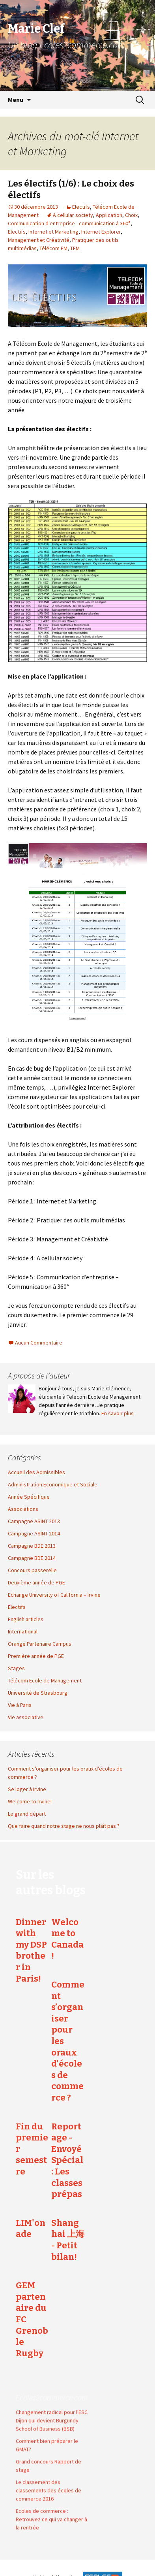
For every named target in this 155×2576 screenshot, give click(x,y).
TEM (75, 248)
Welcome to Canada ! (67, 1939)
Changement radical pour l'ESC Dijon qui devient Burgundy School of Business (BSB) (52, 2414)
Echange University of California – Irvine (54, 1594)
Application (109, 215)
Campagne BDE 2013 (32, 1545)
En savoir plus (117, 1413)
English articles (25, 1619)
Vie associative (25, 1717)
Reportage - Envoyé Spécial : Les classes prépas (67, 2160)
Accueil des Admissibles (36, 1472)
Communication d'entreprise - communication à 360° (69, 223)
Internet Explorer (101, 231)
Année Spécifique (29, 1496)
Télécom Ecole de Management (45, 1680)
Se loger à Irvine (27, 1789)
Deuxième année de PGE (36, 1582)
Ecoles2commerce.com (52, 2391)
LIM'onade (30, 2229)
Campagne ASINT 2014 (34, 1533)
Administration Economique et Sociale (52, 1484)
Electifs (81, 206)
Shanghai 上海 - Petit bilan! (67, 2240)
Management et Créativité (38, 239)
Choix (131, 215)
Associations (23, 1508)
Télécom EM (53, 248)
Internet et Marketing (53, 231)
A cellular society (73, 215)
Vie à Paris (20, 1705)
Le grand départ (27, 1813)
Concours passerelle (32, 1570)
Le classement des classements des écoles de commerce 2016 (48, 2484)
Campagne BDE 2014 (32, 1557)
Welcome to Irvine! (30, 1801)
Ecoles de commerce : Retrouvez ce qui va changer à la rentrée (51, 2513)
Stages (16, 1668)
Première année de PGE (36, 1656)
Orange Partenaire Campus (39, 1643)
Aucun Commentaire (38, 1342)
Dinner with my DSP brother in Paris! (31, 1950)
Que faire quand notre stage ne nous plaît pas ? (64, 1825)
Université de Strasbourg (37, 1692)
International (22, 1631)
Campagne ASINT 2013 (34, 1521)
